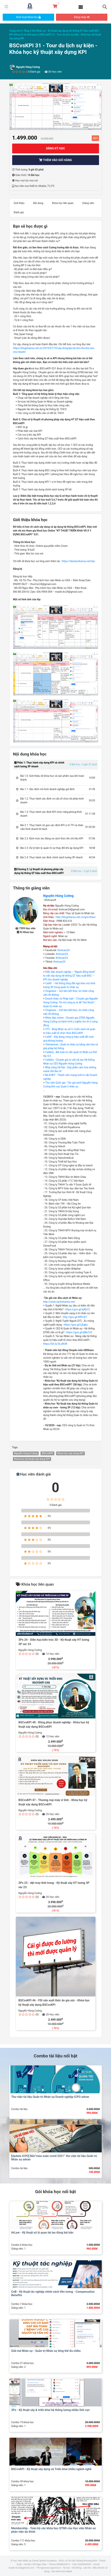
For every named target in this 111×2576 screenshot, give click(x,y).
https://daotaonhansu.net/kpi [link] (78, 561)
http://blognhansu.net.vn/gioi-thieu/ (76, 917)
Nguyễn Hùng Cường (58, 896)
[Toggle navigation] (6, 6)
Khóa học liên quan (63, 203)
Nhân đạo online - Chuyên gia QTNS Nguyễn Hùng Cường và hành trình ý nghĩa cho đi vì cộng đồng (70, 1021)
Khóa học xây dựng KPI (70, 1453)
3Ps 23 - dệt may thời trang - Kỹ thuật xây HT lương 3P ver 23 (54, 1885)
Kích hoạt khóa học (28, 17)
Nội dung (38, 203)
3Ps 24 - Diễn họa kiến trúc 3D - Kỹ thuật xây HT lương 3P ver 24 (54, 1642)
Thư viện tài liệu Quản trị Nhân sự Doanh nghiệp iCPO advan (50, 2097)
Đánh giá (19, 212)
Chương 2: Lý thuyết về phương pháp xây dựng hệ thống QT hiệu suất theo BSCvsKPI (39, 871)
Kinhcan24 (64, 950)
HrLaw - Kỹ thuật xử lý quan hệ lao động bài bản (42, 2232)
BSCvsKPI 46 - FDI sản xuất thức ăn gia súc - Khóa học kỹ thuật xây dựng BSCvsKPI (54, 2002)
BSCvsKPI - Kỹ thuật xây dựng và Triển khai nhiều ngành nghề (51, 2469)
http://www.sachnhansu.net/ (59, 1301)
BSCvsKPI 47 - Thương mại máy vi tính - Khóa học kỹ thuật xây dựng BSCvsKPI (53, 1802)
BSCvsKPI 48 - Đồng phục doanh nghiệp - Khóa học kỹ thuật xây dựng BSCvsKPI (54, 1724)
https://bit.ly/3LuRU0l (55, 1343)
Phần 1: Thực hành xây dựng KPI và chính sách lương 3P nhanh (39, 764)
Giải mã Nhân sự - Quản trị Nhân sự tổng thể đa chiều (46, 2351)
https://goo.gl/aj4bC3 (77, 1309)
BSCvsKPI (47, 1453)
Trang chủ (16, 30)
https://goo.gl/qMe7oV (79, 1332)
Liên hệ (87, 2567)
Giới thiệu (19, 203)
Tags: (15, 1447)
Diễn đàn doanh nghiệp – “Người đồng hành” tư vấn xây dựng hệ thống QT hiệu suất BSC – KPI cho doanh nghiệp (69, 975)
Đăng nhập (81, 17)
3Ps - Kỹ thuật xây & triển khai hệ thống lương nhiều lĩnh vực (50, 2410)
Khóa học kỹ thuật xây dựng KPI (32, 1458)
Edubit (68, 2571)
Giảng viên (88, 203)
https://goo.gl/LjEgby (76, 1324)
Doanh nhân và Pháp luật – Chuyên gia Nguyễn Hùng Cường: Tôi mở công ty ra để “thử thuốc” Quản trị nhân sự (70, 1002)
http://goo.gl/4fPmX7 (75, 1317)
